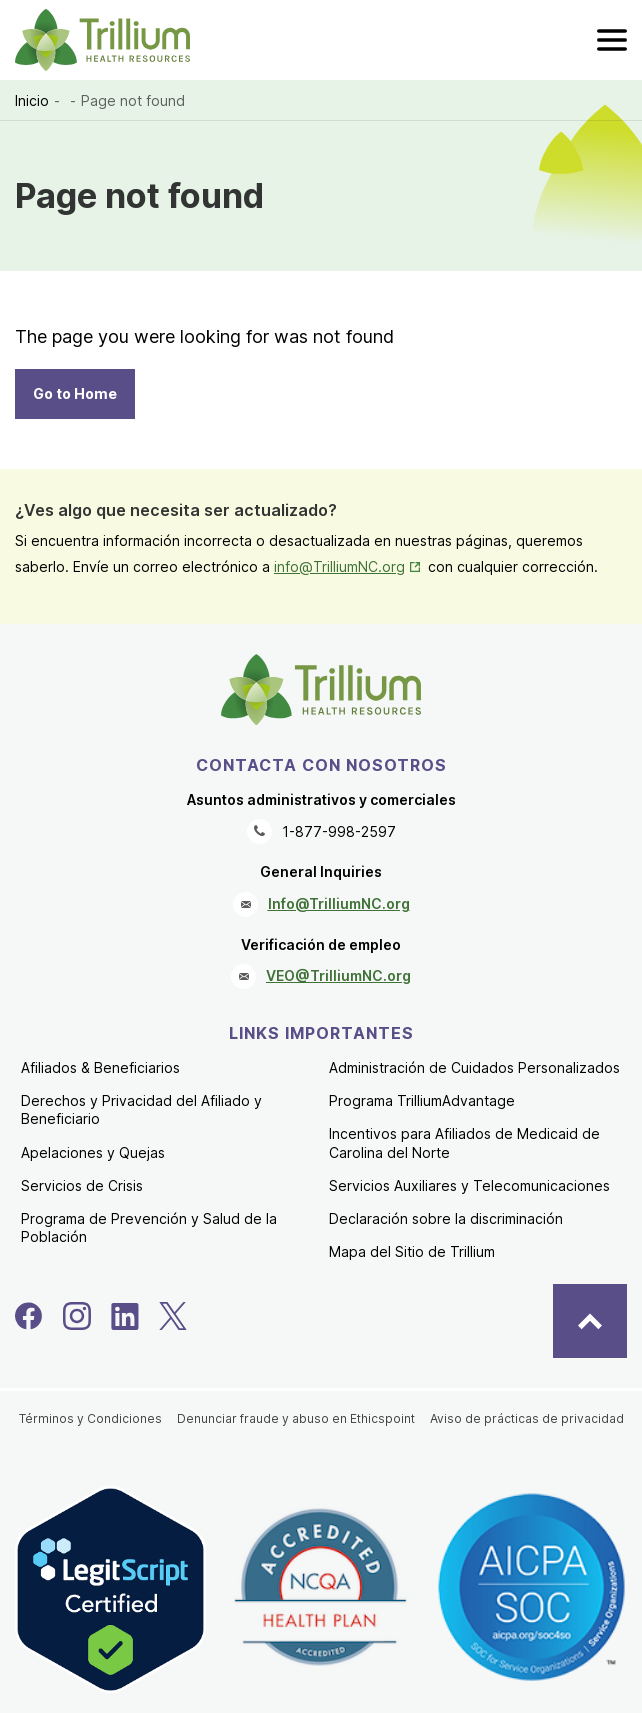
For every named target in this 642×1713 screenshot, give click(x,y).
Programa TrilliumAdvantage (422, 1100)
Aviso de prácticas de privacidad (527, 1418)
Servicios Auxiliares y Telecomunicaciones (469, 1185)
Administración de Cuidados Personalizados (474, 1067)
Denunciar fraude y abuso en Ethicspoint (296, 1418)
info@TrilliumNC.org (349, 566)
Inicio (32, 100)
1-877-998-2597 (339, 831)
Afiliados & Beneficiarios (100, 1067)
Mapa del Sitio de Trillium (412, 1251)
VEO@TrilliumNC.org (338, 975)
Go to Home (75, 393)
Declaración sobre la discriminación (446, 1218)
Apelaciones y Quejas (93, 1152)
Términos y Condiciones (90, 1418)
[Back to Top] (590, 1321)
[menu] (612, 40)
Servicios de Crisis (82, 1185)
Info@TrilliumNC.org (339, 903)
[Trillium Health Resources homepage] (102, 40)
